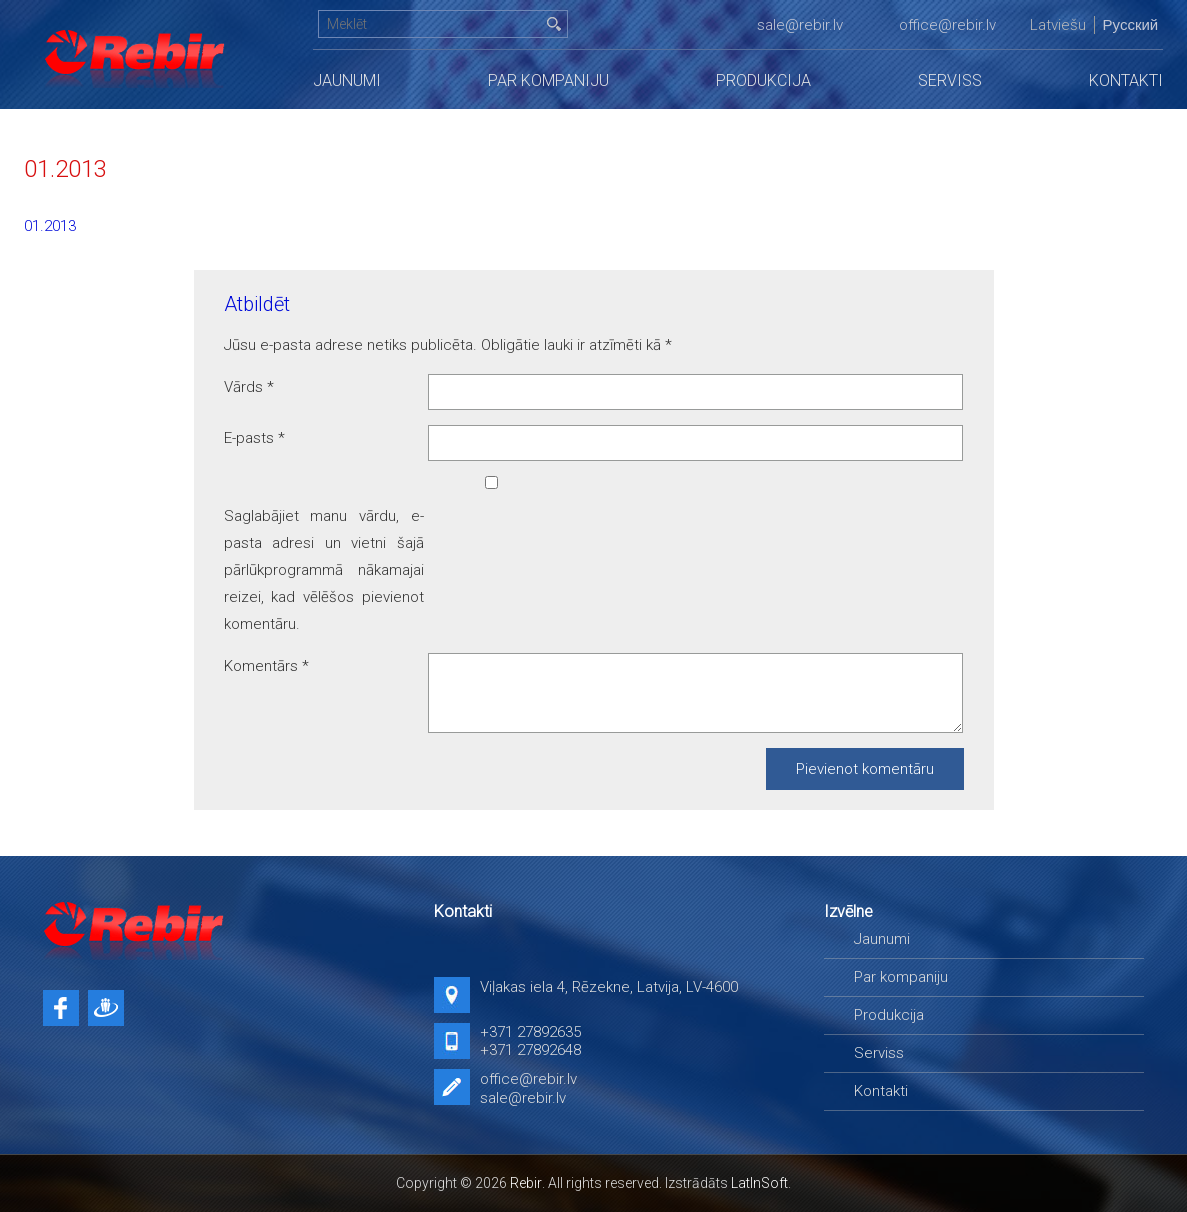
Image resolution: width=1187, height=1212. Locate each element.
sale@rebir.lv (800, 25)
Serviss (950, 80)
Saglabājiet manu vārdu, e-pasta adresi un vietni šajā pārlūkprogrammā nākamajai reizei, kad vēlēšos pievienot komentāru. (324, 570)
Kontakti (1126, 80)
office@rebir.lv (947, 25)
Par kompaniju (548, 80)
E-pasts (254, 438)
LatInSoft (759, 1183)
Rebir (526, 1183)
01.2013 (50, 226)
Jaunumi (347, 80)
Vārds (249, 387)
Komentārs (266, 666)
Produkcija (763, 80)
